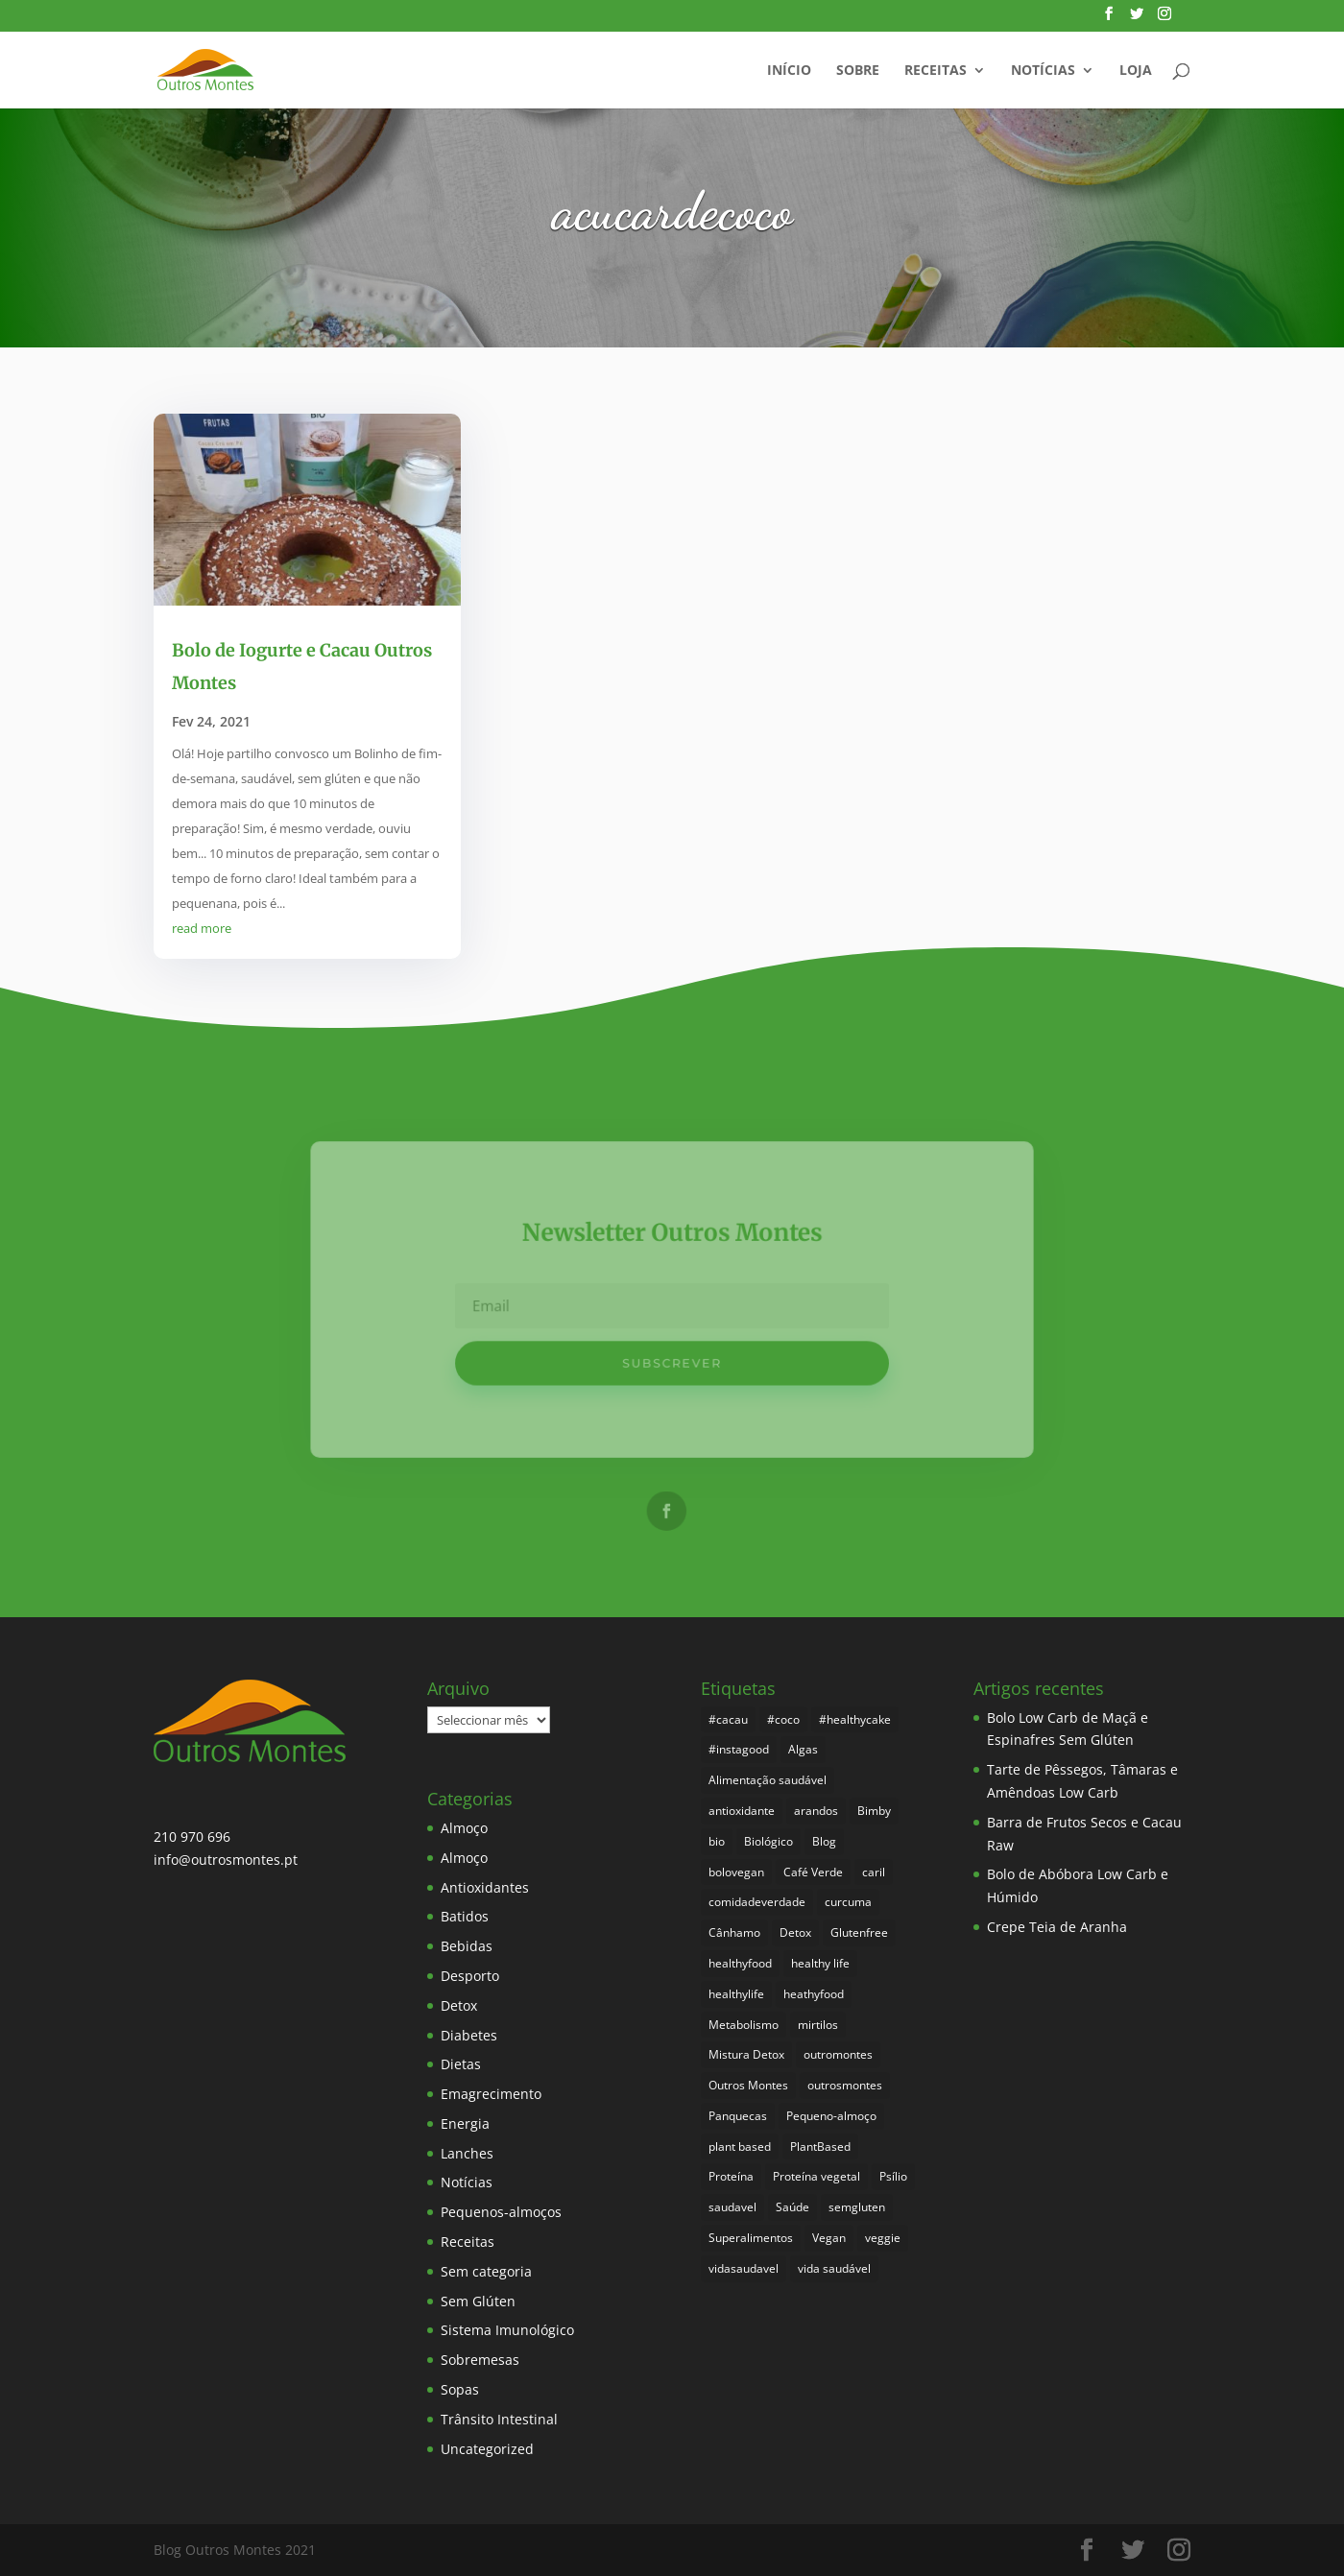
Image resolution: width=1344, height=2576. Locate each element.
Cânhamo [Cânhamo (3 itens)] (734, 1932)
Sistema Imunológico (507, 2330)
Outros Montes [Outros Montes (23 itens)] (748, 2085)
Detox (459, 2005)
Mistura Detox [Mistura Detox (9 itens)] (746, 2054)
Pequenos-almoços (501, 2212)
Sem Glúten (478, 2301)
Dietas (461, 2064)
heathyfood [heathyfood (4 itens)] (813, 1994)
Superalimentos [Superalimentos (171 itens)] (750, 2238)
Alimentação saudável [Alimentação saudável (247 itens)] (767, 1780)
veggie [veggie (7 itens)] (882, 2238)
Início (789, 71)
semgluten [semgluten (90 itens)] (856, 2207)
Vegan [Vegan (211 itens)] (829, 2238)
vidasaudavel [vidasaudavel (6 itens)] (743, 2268)
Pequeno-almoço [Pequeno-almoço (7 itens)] (831, 2116)
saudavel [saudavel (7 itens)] (732, 2207)
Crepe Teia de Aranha (1057, 1927)
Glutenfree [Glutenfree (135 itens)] (859, 1932)
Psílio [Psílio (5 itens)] (893, 2176)
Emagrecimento (491, 2094)
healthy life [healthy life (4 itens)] (820, 1963)
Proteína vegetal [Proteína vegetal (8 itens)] (816, 2176)
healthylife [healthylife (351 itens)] (736, 1994)
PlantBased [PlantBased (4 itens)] (820, 2146)
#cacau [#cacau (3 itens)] (728, 1719)
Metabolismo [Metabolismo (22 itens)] (743, 2024)
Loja (1135, 71)
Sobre (857, 71)
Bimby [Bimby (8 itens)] (874, 1810)
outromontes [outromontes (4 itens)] (838, 2054)
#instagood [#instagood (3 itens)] (738, 1749)
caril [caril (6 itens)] (873, 1872)
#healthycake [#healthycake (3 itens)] (855, 1719)
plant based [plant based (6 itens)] (739, 2146)
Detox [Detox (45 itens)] (795, 1932)
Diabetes (469, 2035)
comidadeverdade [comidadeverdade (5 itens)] (756, 1902)
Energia (465, 2123)
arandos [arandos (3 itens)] (816, 1810)
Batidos (465, 1916)
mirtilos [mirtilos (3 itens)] (818, 2024)
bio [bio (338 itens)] (716, 1841)
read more (201, 928)
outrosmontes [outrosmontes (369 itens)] (844, 2085)
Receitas (935, 71)
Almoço (464, 1828)
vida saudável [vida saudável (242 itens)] (834, 2268)
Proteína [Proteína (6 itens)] (731, 2176)
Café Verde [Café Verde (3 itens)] (813, 1872)
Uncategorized (487, 2449)
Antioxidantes (485, 1887)
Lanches (467, 2153)
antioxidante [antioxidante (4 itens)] (741, 1810)
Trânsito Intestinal (499, 2419)
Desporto (470, 1976)
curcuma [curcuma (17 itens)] (848, 1902)
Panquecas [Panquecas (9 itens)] (737, 2116)
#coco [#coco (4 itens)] (783, 1719)
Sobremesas (480, 2359)
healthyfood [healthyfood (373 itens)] (740, 1963)
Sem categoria (486, 2271)
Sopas (460, 2389)
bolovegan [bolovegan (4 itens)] (736, 1872)
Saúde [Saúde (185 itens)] (792, 2207)
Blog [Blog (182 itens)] (824, 1841)
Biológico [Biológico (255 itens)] (768, 1841)
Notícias (1043, 71)
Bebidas (466, 1946)
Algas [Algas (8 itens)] (803, 1749)
